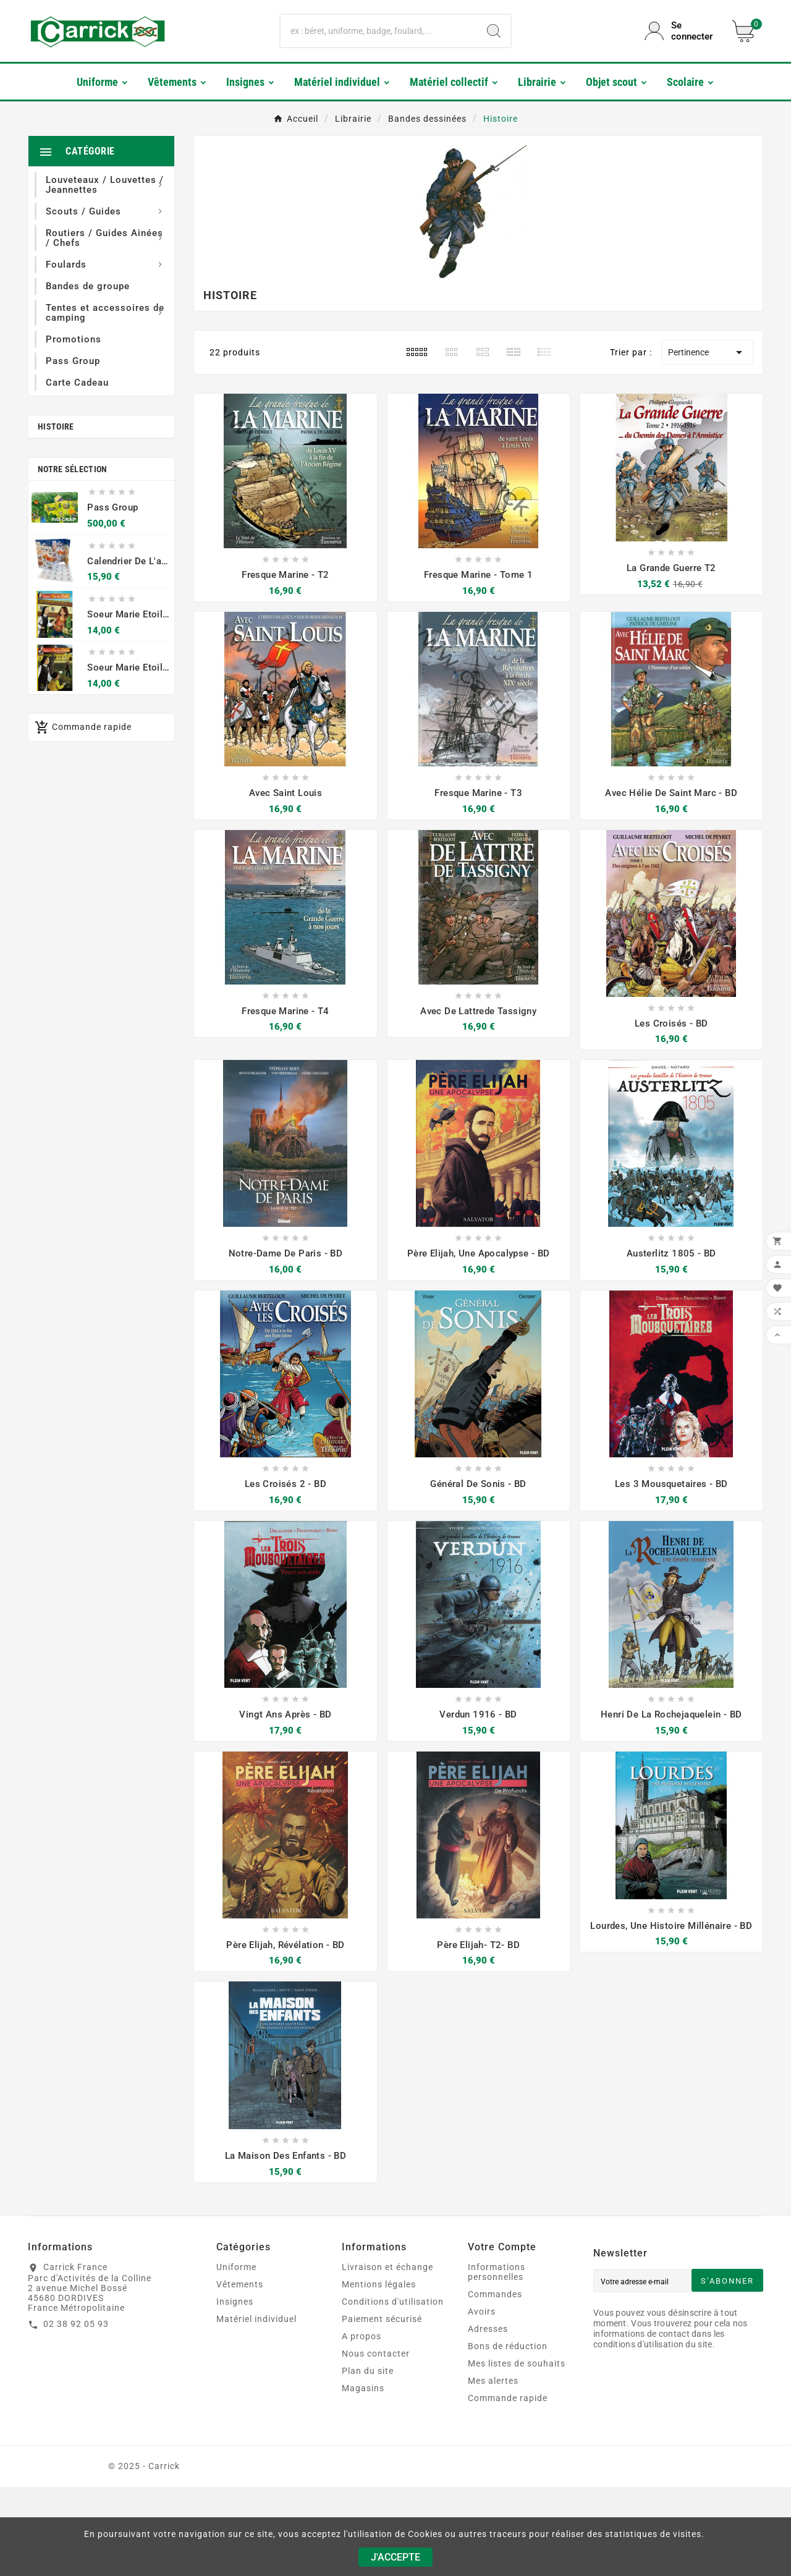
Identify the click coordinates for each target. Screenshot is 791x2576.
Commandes (495, 2294)
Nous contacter (376, 2353)
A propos (361, 2336)
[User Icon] (681, 31)
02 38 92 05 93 (76, 2324)
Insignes (234, 2302)
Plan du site (368, 2371)
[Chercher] (379, 31)
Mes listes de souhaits (516, 2363)
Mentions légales (379, 2284)
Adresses (488, 2329)
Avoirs (482, 2311)
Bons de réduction (508, 2346)
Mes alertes (493, 2381)
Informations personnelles (496, 2272)
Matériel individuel (256, 2319)
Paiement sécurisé (382, 2319)
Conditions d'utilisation (393, 2302)
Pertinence (707, 352)
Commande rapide (508, 2398)
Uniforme (236, 2267)
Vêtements (239, 2284)
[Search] (494, 31)
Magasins (363, 2388)
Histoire (56, 426)
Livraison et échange (387, 2267)
